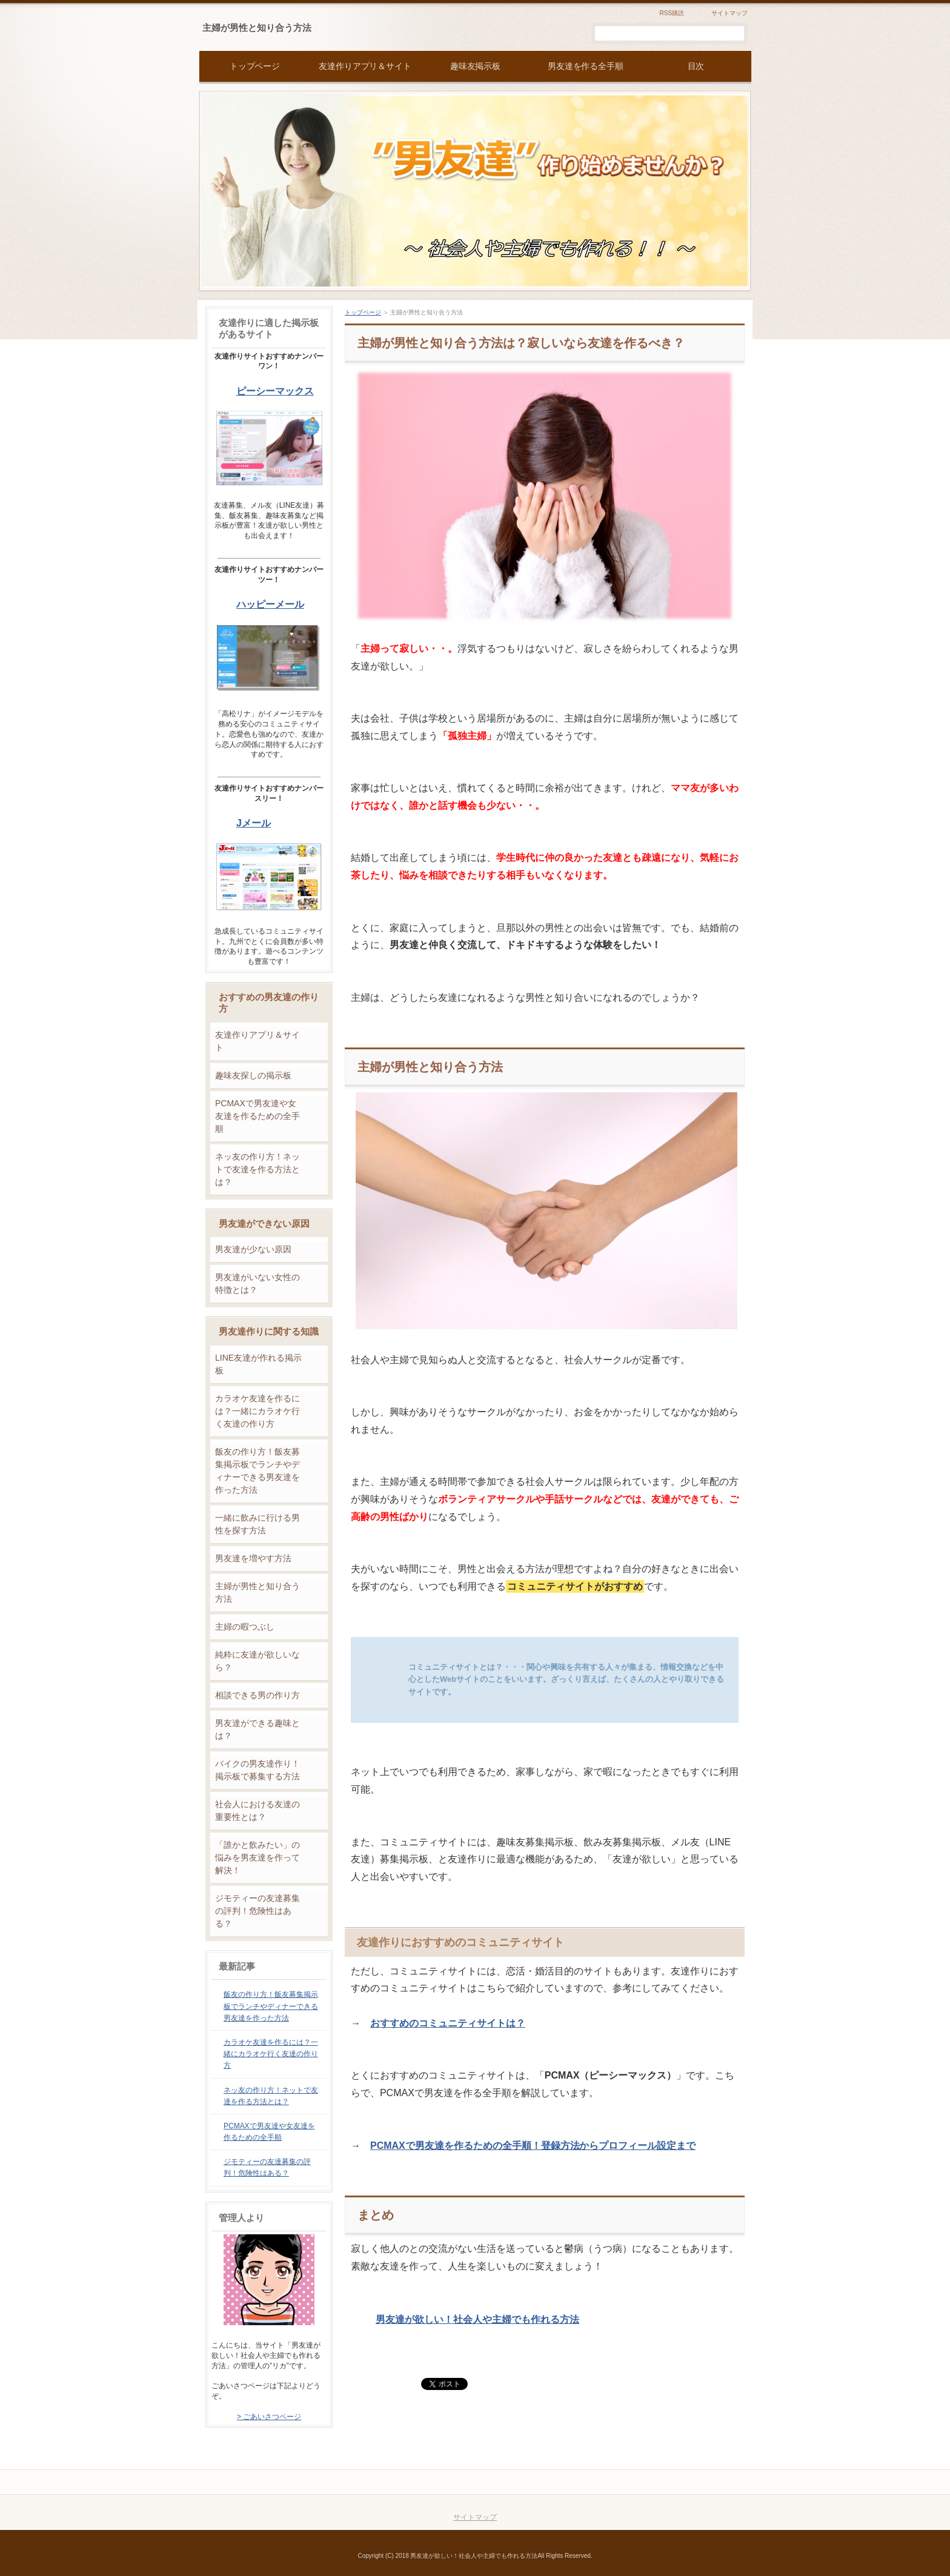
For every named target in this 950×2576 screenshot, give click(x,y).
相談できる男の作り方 (257, 1695)
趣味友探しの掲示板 (253, 1075)
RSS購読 (671, 13)
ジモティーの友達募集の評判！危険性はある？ (257, 1910)
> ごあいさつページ (269, 2416)
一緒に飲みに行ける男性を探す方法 (257, 1524)
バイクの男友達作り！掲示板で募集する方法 (257, 1770)
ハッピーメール (270, 604)
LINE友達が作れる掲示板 (258, 1364)
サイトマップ (729, 13)
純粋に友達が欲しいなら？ (257, 1661)
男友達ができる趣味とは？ (257, 1729)
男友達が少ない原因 (253, 1249)
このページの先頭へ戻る (697, 2482)
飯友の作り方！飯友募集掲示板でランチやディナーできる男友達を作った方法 (257, 1471)
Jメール (253, 823)
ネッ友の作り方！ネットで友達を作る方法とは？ (257, 1169)
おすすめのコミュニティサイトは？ (447, 2023)
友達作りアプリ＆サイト (257, 1041)
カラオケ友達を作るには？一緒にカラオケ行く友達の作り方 (257, 1411)
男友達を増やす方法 (253, 1558)
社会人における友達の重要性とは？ (257, 1810)
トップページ (363, 312)
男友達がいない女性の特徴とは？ (257, 1283)
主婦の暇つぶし (244, 1627)
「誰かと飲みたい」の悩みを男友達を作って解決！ (257, 1857)
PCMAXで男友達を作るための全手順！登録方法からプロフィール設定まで (533, 2145)
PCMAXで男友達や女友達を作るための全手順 (257, 1116)
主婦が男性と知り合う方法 (256, 27)
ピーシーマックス (275, 391)
